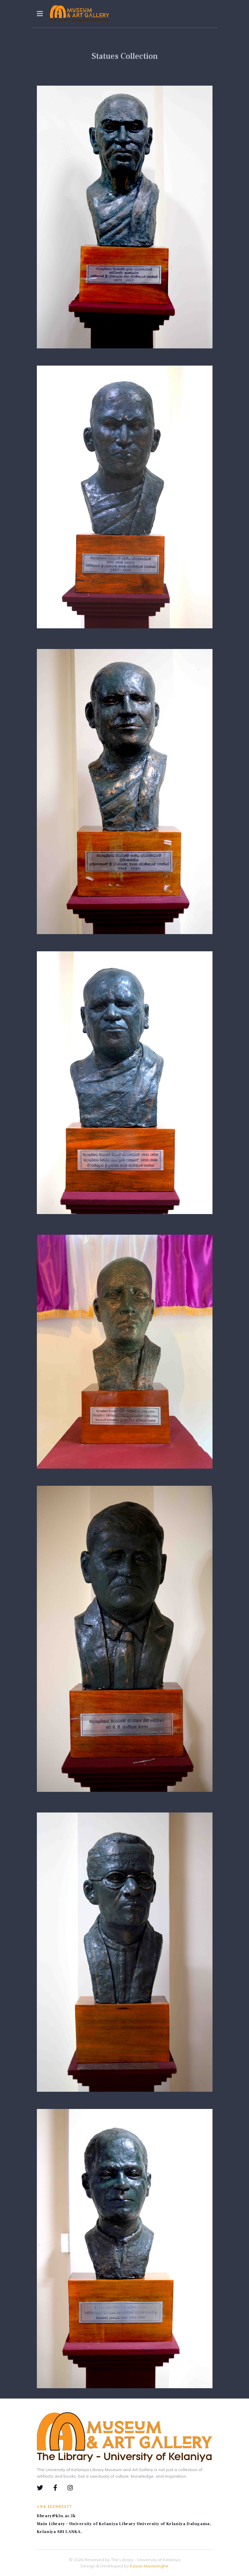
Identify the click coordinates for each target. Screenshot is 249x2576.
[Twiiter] (45, 2488)
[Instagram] (70, 2488)
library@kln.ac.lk (56, 2516)
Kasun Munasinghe (149, 2565)
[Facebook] (60, 2488)
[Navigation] (40, 14)
